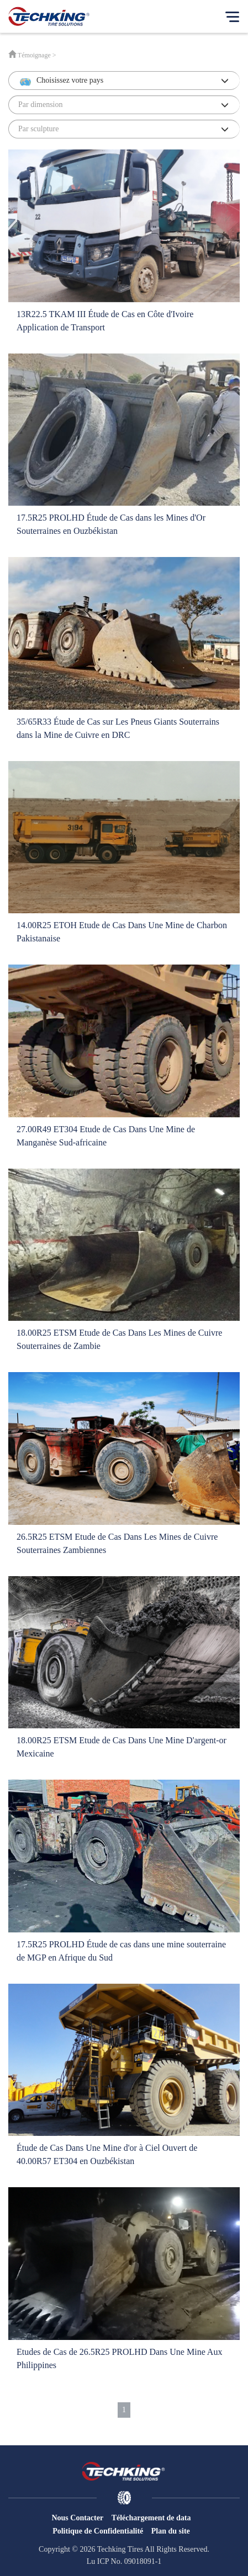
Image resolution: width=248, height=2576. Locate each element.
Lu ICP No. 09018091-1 (124, 2561)
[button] (124, 80)
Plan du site (170, 2531)
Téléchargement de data (151, 2518)
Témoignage (34, 55)
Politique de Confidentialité (97, 2531)
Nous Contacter (77, 2518)
